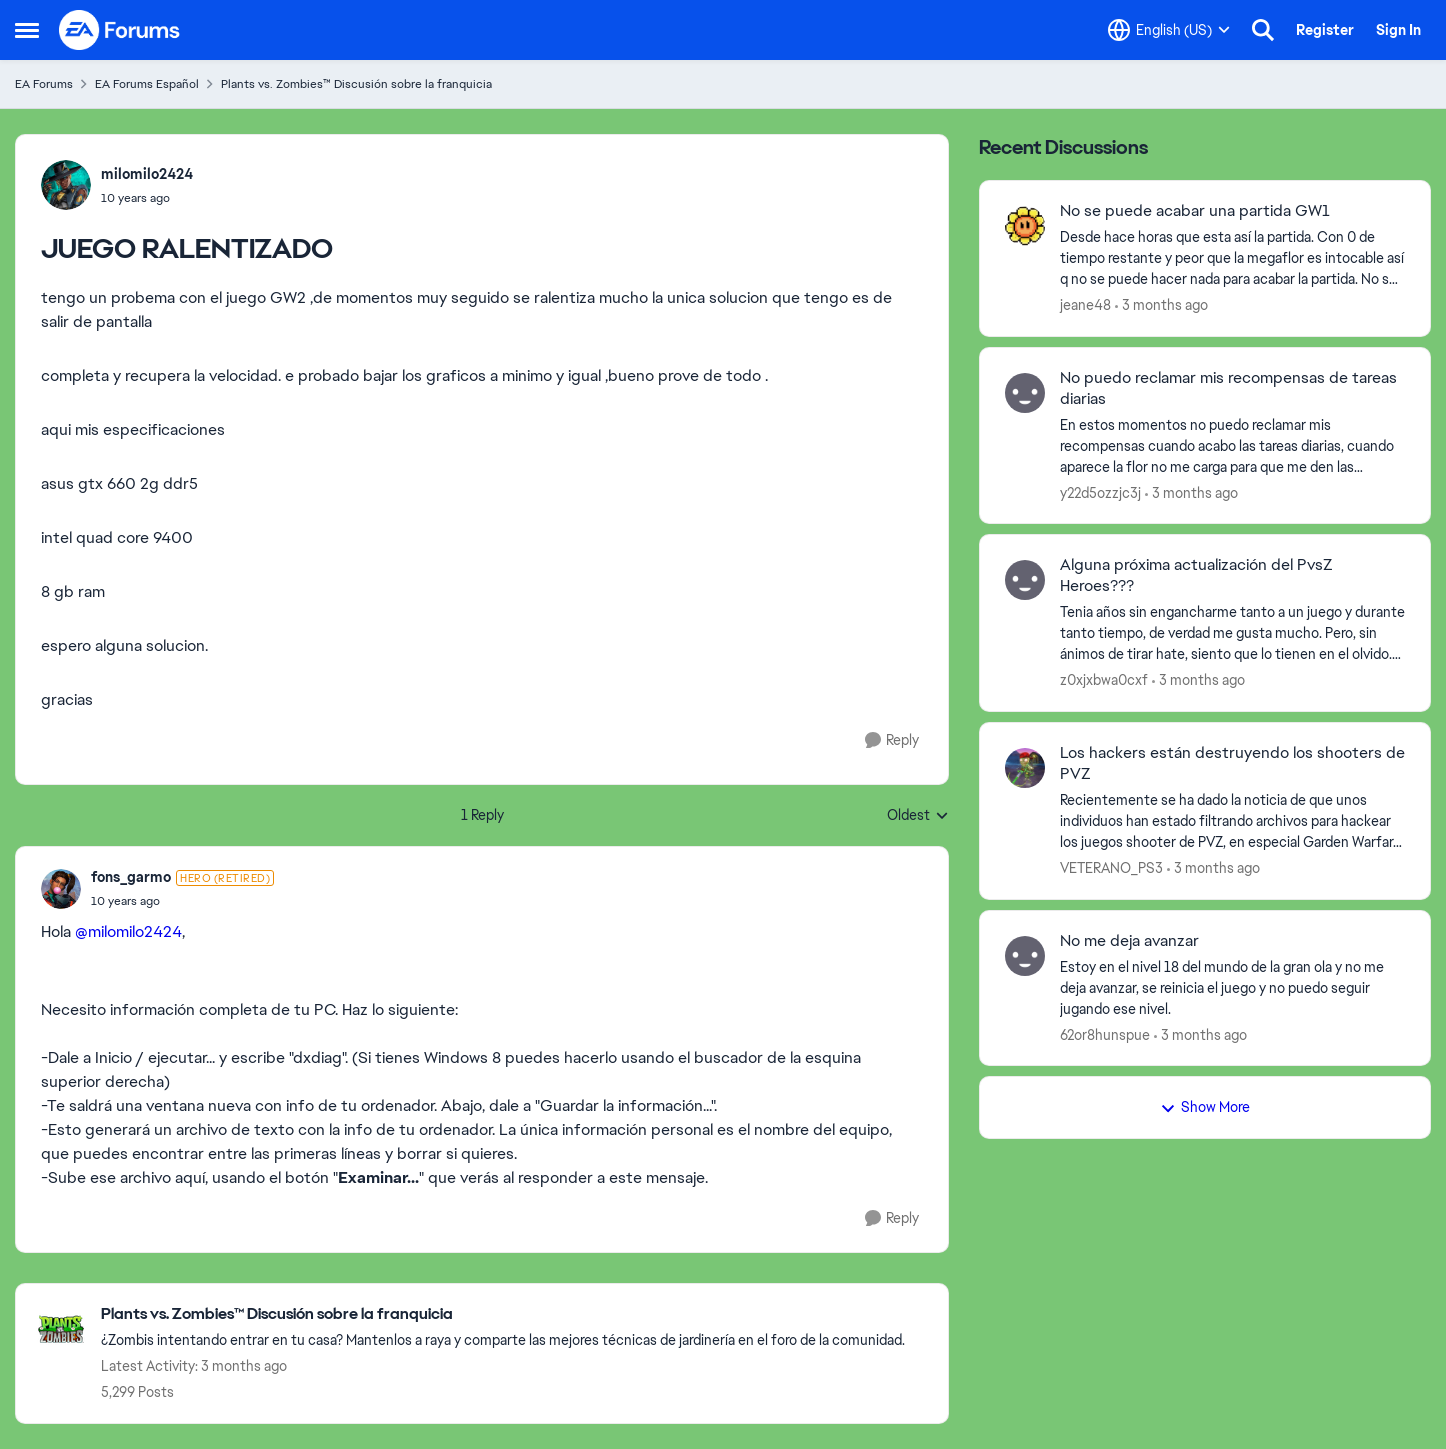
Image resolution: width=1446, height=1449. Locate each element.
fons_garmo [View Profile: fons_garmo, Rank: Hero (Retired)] (131, 877)
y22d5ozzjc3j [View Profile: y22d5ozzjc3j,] (1100, 492)
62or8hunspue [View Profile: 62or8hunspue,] (1105, 1034)
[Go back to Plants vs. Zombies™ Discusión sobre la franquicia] (503, 1314)
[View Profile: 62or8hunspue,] (1025, 956)
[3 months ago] (1161, 305)
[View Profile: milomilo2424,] (66, 185)
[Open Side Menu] (27, 30)
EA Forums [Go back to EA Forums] (44, 84)
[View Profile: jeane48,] (1025, 226)
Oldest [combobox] (918, 816)
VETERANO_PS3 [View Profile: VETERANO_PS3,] (1111, 868)
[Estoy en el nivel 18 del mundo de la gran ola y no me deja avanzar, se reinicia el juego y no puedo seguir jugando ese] (1232, 987)
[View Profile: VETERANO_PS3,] (1025, 768)
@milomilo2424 (128, 931)
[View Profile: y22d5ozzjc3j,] (1025, 393)
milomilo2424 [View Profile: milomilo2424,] (147, 174)
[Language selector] (1169, 30)
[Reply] (892, 740)
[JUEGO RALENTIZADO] (182, 901)
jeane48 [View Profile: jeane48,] (1085, 305)
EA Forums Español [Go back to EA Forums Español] (147, 84)
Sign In (1398, 30)
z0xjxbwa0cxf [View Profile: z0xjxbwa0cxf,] (1104, 680)
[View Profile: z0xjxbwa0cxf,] (1025, 580)
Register (1325, 30)
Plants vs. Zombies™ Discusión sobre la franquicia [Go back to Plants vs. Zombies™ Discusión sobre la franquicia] (356, 84)
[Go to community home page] (120, 30)
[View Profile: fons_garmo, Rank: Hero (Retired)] (61, 889)
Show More (1205, 1107)
